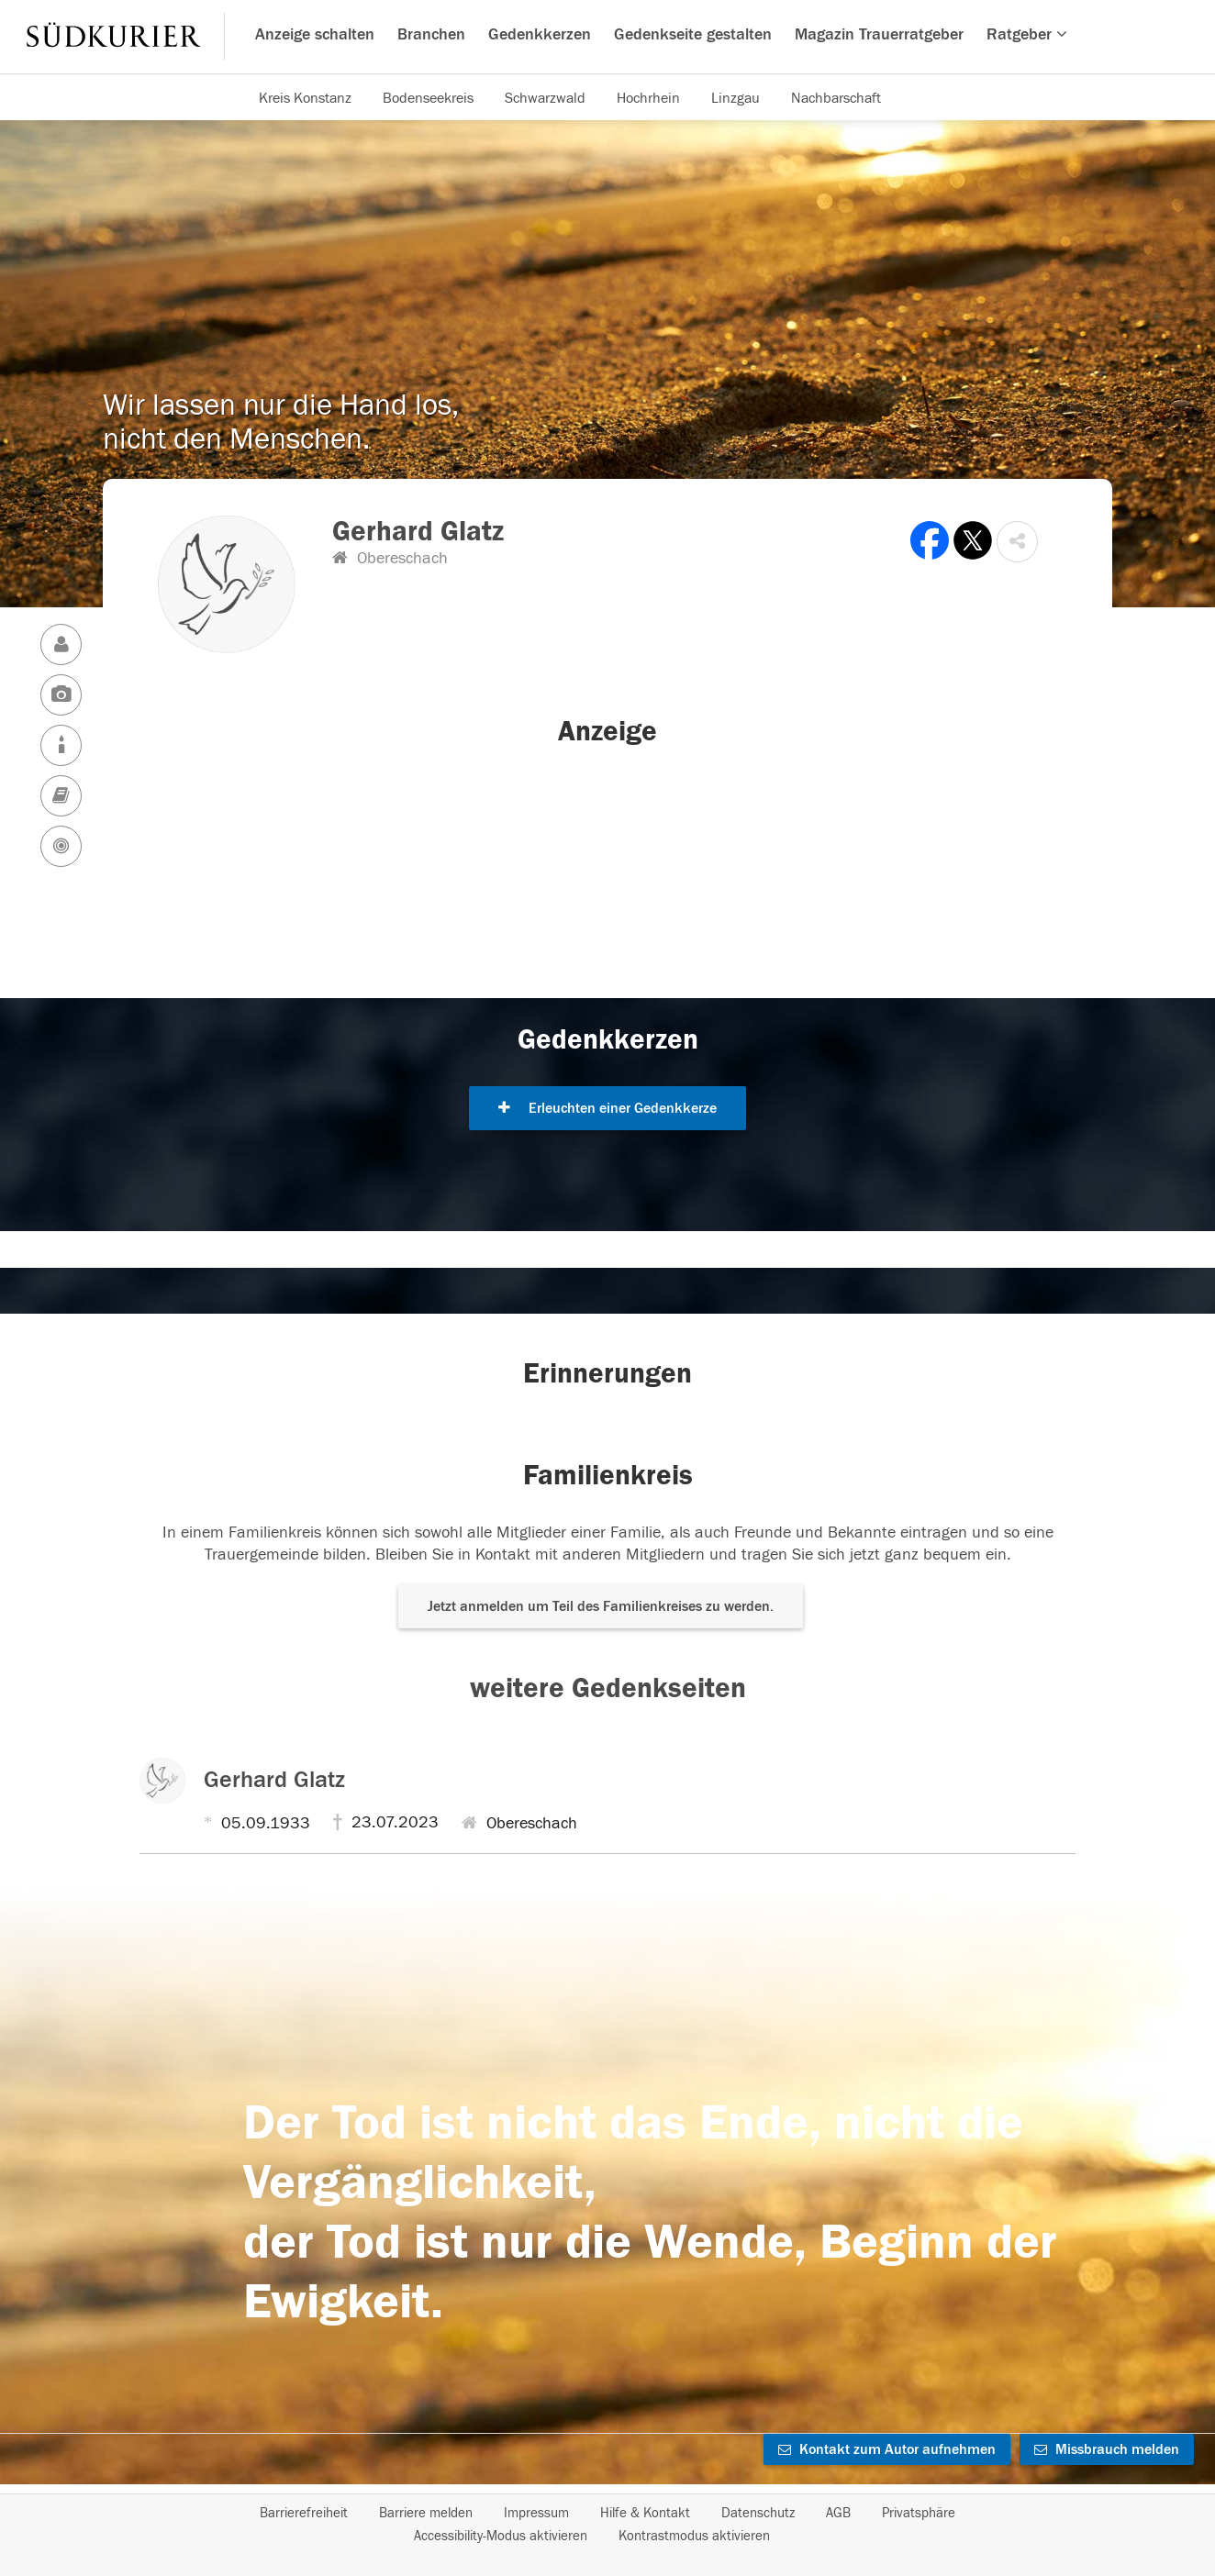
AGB (838, 2513)
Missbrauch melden (1106, 2449)
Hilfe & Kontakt (645, 2513)
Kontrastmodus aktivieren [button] (694, 2536)
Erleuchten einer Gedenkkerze (607, 1108)
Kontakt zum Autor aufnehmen (887, 2449)
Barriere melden (426, 2513)
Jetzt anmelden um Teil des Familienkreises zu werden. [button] (601, 1606)
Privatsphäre (918, 2513)
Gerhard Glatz (274, 1779)
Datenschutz (758, 2513)
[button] (1017, 541)
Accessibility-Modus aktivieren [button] (500, 2536)
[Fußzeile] (607, 2524)
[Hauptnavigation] (607, 36)
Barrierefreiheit (304, 2513)
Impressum (536, 2513)
